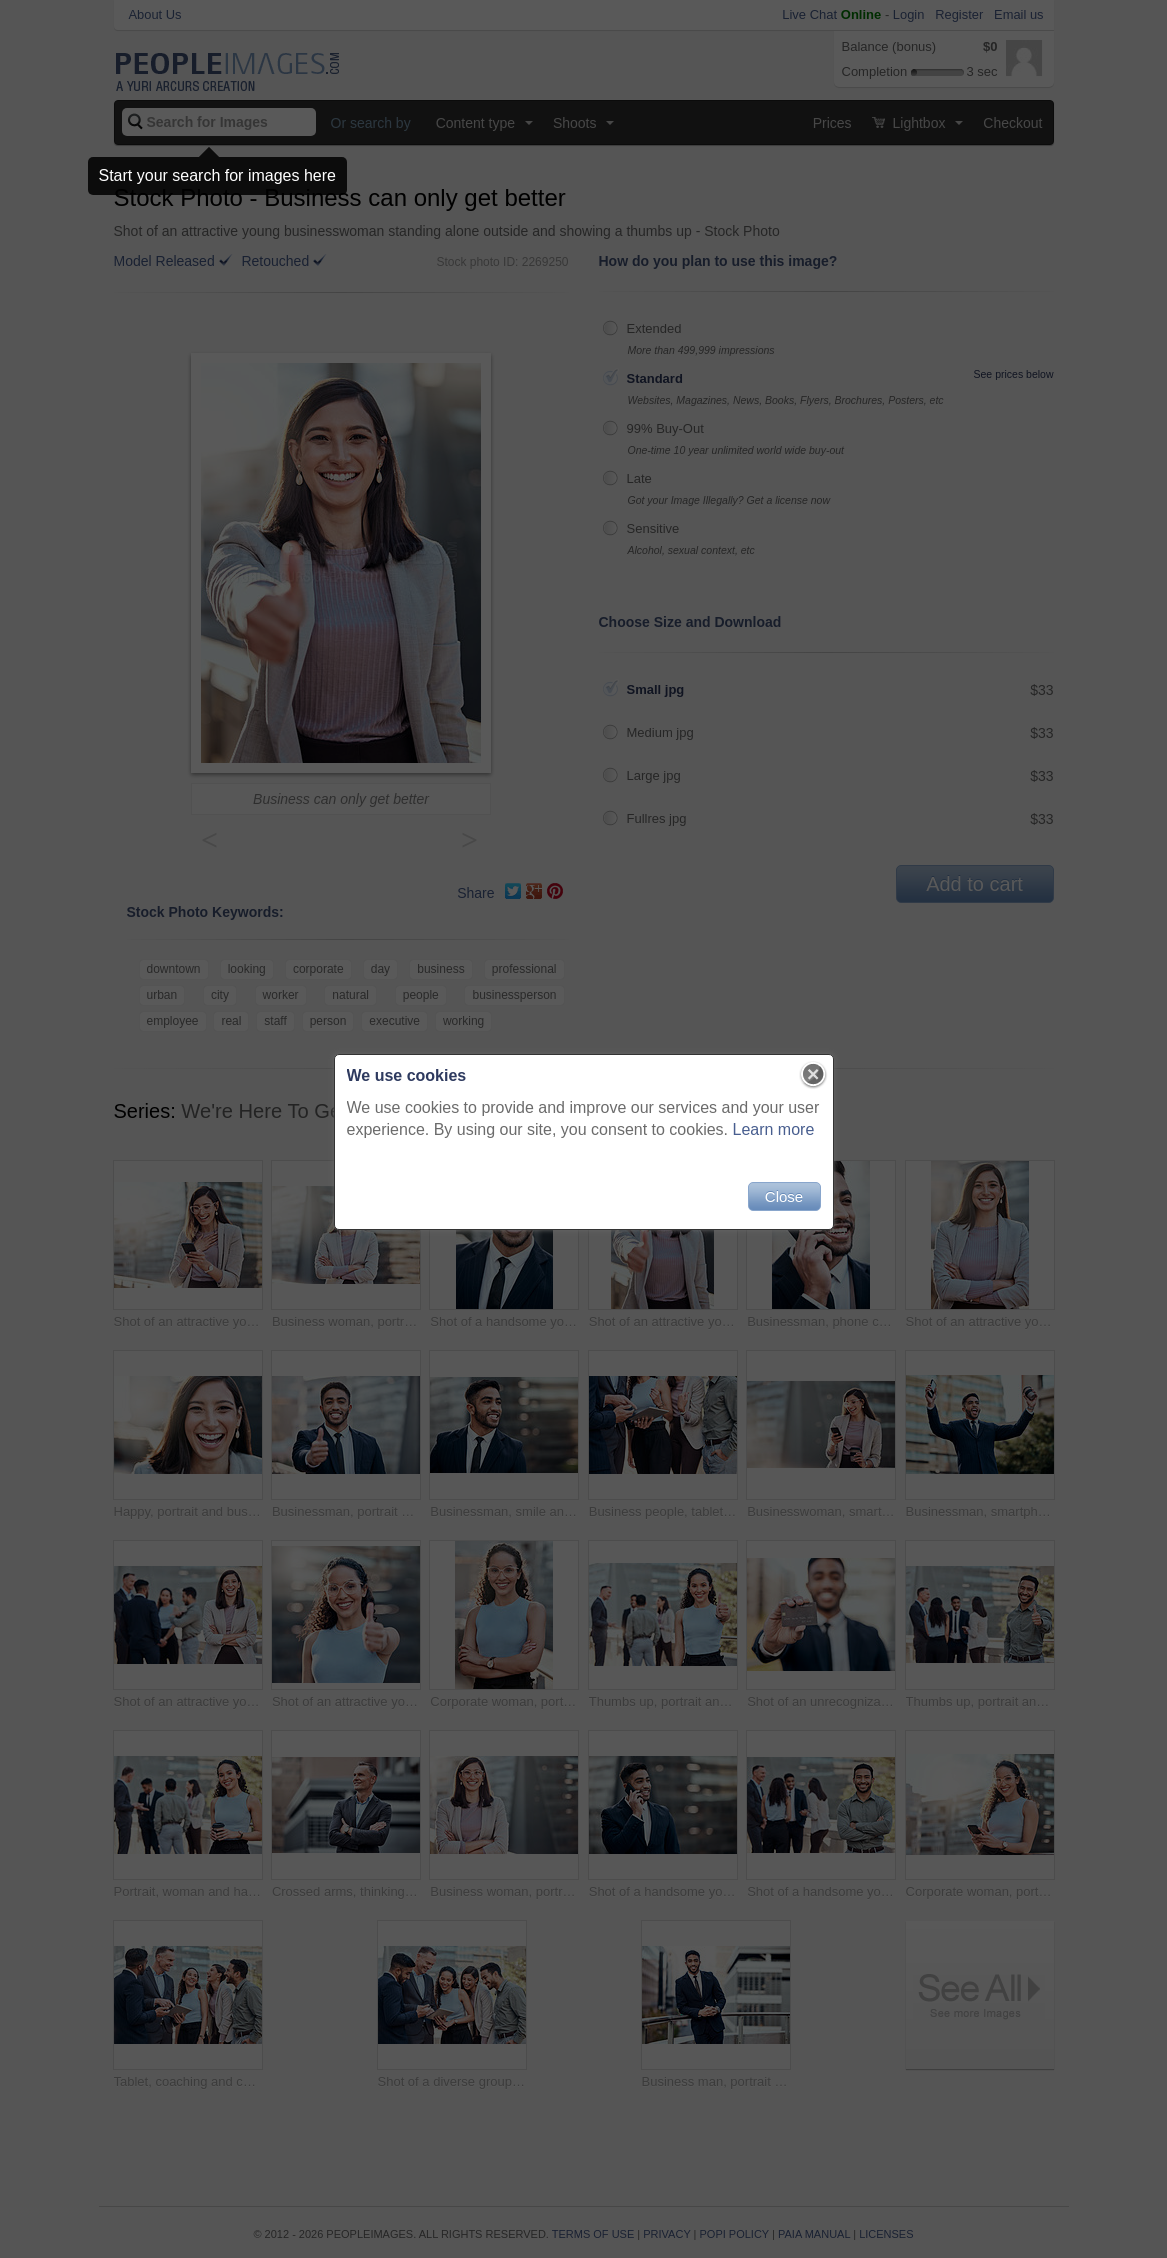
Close (784, 1196)
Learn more (774, 1129)
